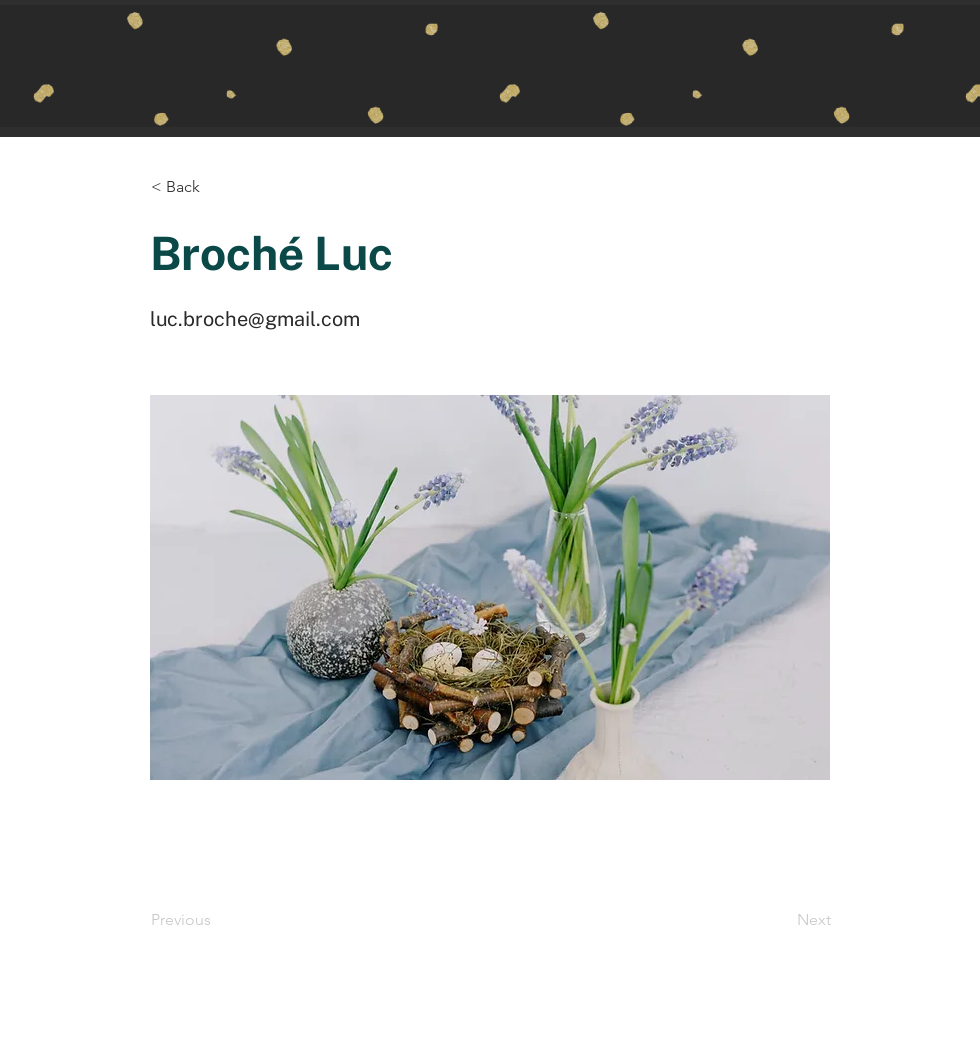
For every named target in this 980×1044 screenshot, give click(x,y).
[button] (217, 187)
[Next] (781, 920)
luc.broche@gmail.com (255, 319)
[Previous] (217, 920)
